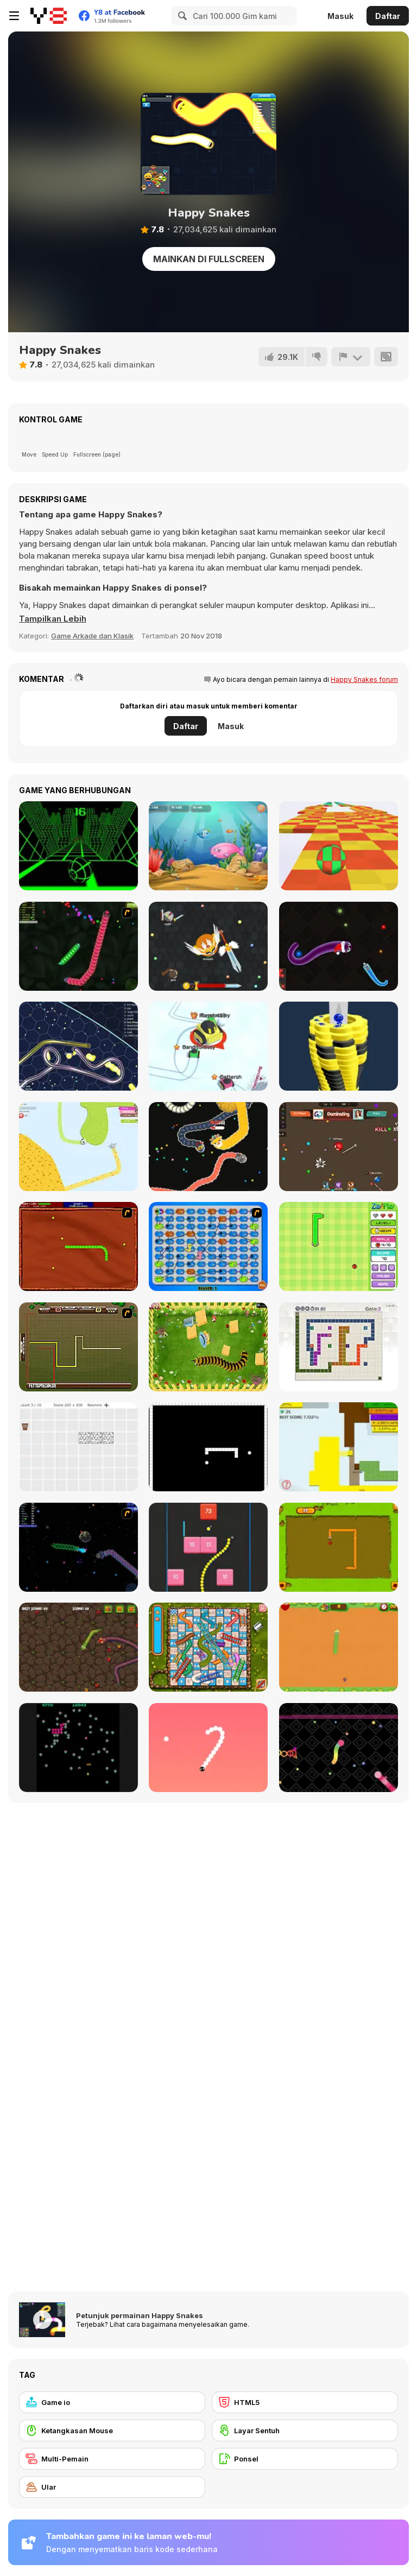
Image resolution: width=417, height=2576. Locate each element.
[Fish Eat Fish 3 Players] (208, 845)
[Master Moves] (338, 1346)
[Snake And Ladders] (208, 1647)
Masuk (340, 16)
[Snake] (338, 1547)
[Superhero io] (338, 1146)
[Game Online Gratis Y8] (48, 16)
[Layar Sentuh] (305, 2430)
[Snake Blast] (338, 1747)
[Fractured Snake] (208, 1446)
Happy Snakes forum (364, 679)
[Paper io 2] (78, 1146)
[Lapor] (350, 356)
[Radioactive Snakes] (78, 1246)
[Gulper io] (78, 1046)
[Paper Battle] (338, 1446)
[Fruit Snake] (338, 1246)
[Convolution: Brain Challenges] (78, 1446)
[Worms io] (208, 1146)
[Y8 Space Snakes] (78, 1547)
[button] (52, 619)
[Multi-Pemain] (112, 2459)
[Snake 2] (208, 1747)
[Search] (181, 16)
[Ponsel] (305, 2459)
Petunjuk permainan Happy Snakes (139, 2315)
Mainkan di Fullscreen (208, 259)
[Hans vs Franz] (78, 1346)
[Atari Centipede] (78, 1747)
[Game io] (112, 2402)
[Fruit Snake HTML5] (338, 1647)
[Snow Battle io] (208, 1046)
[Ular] (112, 2487)
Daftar (387, 16)
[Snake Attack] (78, 1647)
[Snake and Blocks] (208, 1547)
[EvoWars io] (208, 946)
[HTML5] (305, 2402)
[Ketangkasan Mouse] (112, 2430)
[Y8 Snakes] (78, 946)
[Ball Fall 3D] (338, 1046)
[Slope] (78, 845)
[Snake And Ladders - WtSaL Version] (208, 1246)
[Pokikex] (208, 1346)
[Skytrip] (338, 845)
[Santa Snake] (338, 946)
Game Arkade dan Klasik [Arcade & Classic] (92, 635)
